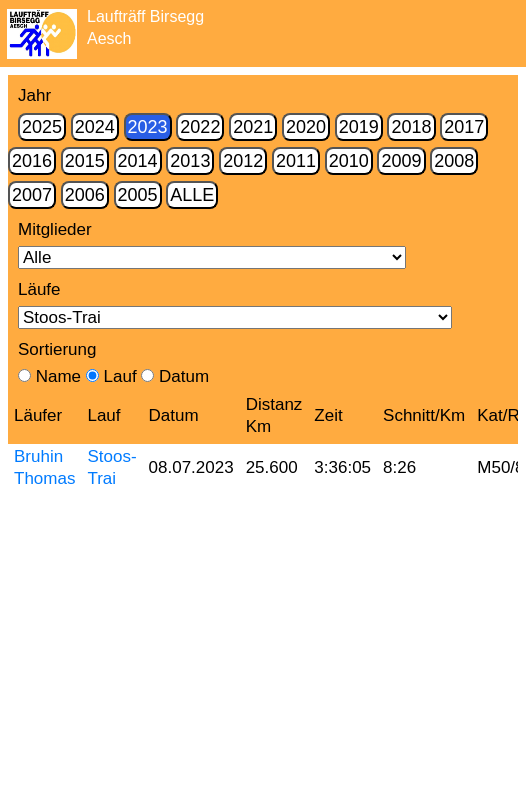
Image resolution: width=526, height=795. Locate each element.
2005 (138, 195)
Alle (192, 195)
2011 (296, 161)
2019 (359, 127)
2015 (85, 161)
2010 (349, 161)
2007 (32, 195)
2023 (148, 127)
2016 (32, 161)
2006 (85, 195)
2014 (138, 161)
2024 (95, 127)
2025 (42, 127)
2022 (200, 127)
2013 (190, 161)
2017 (464, 127)
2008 (454, 161)
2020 (306, 127)
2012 (243, 161)
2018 (411, 127)
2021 (253, 127)
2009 (401, 161)
